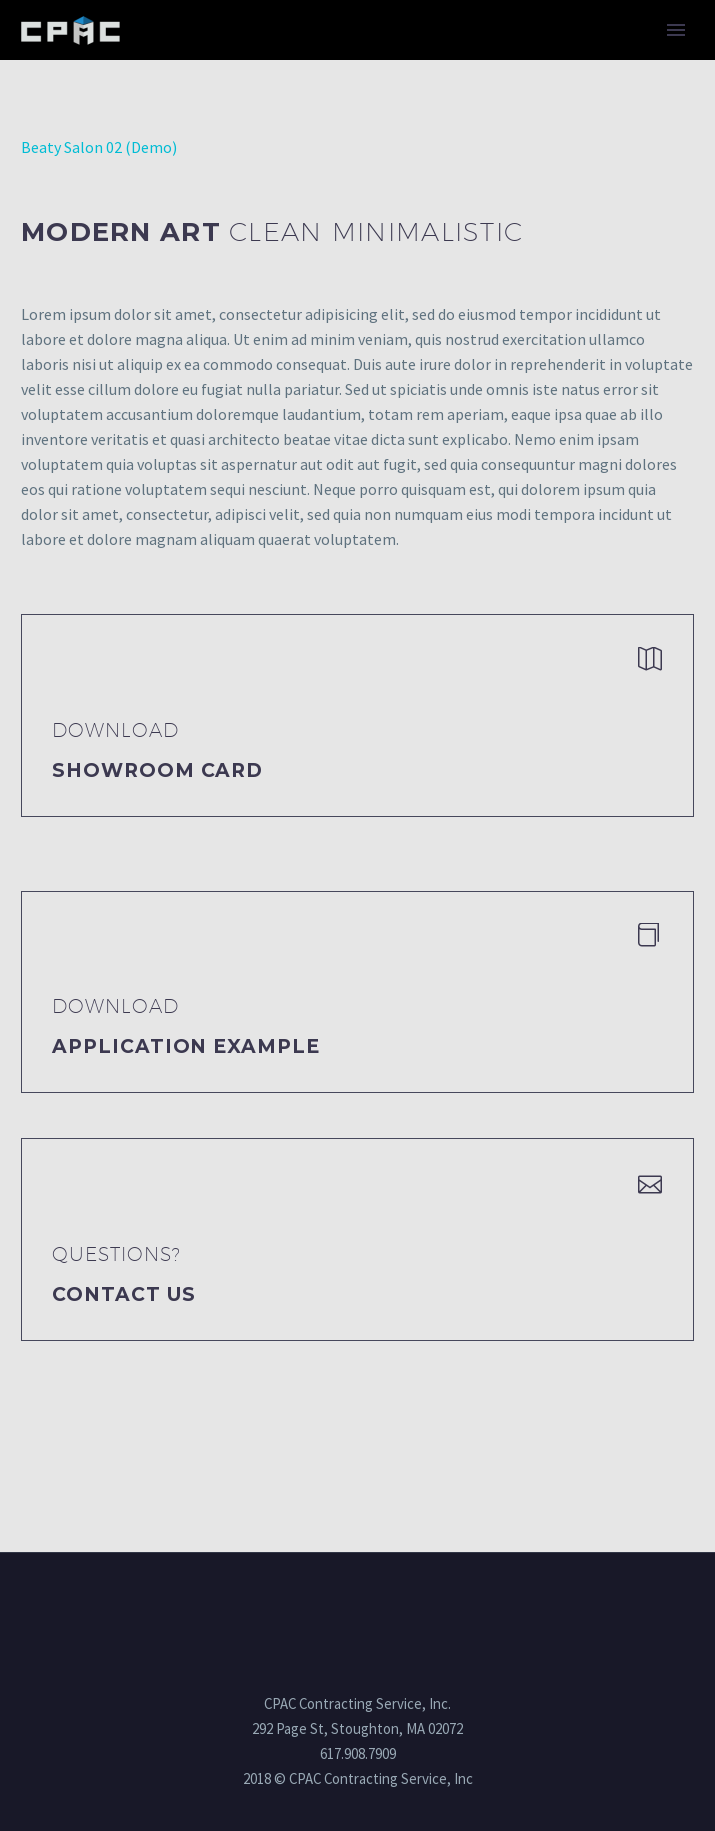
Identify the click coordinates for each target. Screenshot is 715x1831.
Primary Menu (676, 30)
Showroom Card (157, 770)
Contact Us (124, 1294)
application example (186, 1046)
